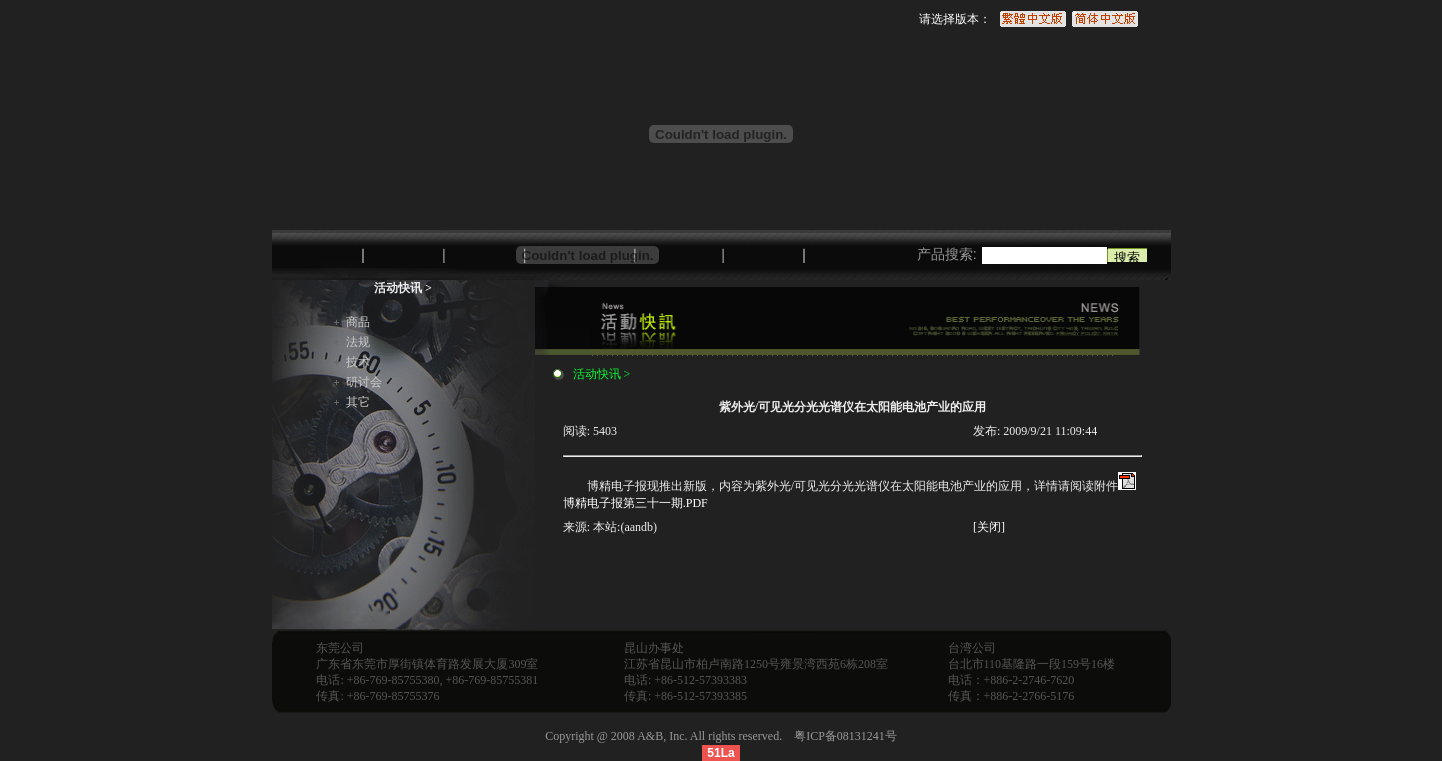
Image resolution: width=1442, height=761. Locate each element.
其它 (358, 402)
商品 (358, 322)
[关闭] (989, 527)
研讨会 (364, 382)
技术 (358, 362)
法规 (358, 342)
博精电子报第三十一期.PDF (635, 503)
